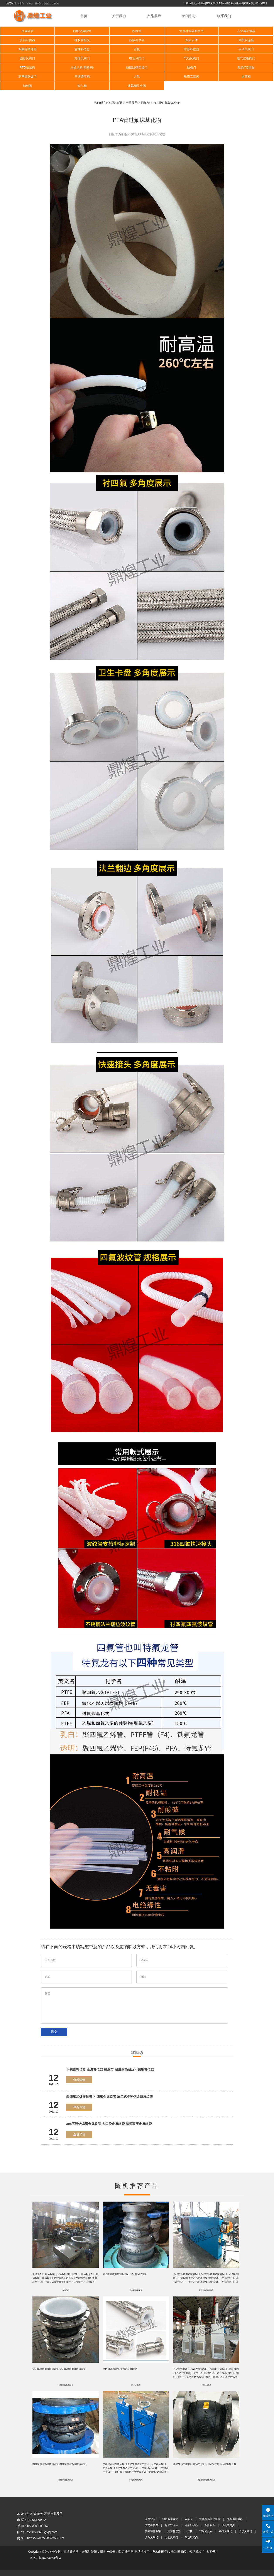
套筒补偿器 (27, 40)
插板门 (191, 67)
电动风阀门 (136, 58)
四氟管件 (191, 40)
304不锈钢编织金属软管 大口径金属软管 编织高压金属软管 (109, 2124)
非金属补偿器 (246, 31)
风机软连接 (246, 40)
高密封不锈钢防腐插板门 (206, 2290)
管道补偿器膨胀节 (191, 31)
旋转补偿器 (82, 49)
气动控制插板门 (206, 2385)
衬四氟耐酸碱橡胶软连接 (65, 2385)
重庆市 (38, 3)
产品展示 (154, 16)
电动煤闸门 (65, 2290)
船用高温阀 (191, 76)
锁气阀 (82, 86)
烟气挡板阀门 (246, 58)
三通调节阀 (82, 76)
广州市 (55, 3)
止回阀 (246, 76)
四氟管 (136, 31)
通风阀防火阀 (137, 86)
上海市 (29, 3)
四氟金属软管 (82, 31)
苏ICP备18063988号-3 (45, 2557)
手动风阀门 (246, 49)
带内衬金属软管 (135, 2385)
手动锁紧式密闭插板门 (135, 2480)
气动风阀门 (191, 58)
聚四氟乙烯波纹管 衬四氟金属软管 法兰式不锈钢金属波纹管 (109, 2096)
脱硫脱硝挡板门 (136, 67)
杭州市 (46, 3)
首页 (83, 16)
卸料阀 (27, 86)
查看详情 (79, 2080)
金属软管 (27, 31)
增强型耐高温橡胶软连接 (65, 2480)
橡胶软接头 (82, 40)
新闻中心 (189, 16)
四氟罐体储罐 (27, 49)
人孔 (137, 76)
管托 (137, 49)
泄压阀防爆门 (27, 76)
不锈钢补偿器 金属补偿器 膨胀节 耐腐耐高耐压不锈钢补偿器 (110, 2069)
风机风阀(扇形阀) (82, 67)
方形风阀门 (82, 58)
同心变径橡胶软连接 (136, 2290)
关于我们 (119, 16)
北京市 (21, 3)
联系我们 (224, 16)
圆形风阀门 (27, 58)
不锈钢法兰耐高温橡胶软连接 (206, 2480)
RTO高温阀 (27, 67)
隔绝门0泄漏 (246, 67)
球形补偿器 (191, 49)
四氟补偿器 (136, 40)
